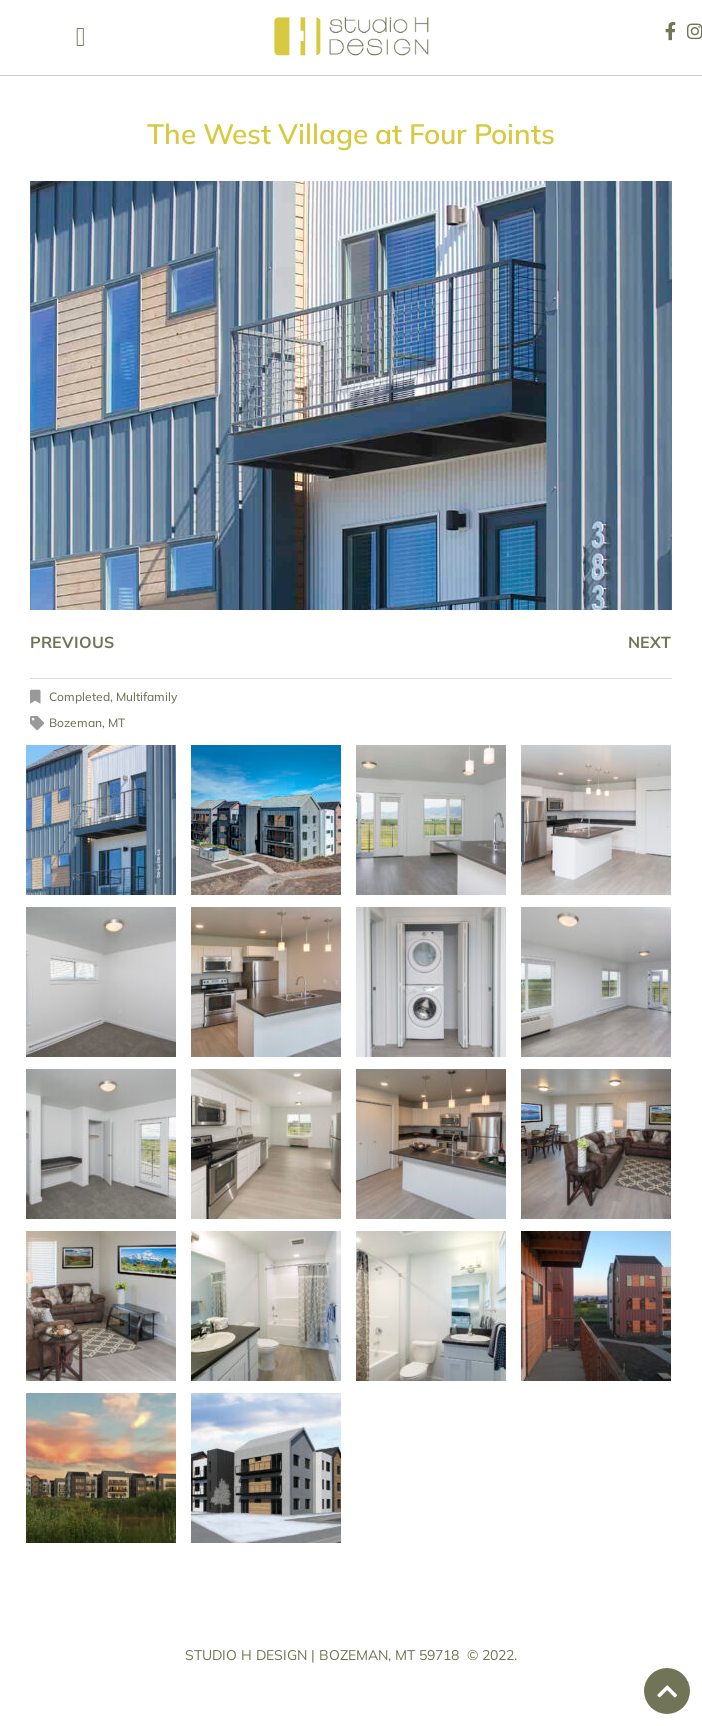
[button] (80, 37)
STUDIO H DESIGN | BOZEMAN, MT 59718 (322, 1655)
